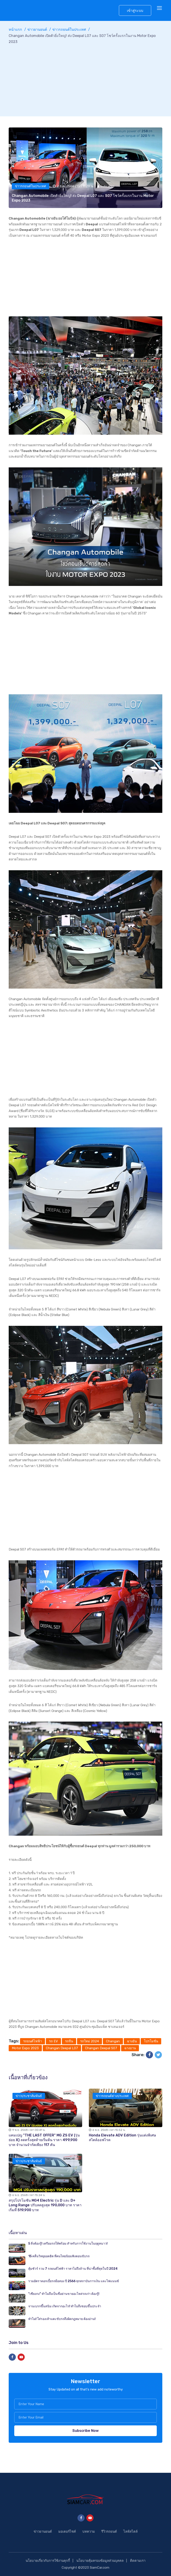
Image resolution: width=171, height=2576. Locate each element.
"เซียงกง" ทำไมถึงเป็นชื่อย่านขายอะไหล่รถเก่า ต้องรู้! (63, 2294)
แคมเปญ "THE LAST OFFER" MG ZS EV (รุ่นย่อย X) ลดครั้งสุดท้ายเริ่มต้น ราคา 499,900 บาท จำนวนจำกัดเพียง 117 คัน (44, 2140)
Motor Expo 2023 (25, 2048)
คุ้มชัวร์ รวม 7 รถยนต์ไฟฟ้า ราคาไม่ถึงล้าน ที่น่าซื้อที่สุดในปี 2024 (73, 2269)
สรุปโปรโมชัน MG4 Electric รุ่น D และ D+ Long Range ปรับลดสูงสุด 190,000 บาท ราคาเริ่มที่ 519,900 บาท (45, 2205)
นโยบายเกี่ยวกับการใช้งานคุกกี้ (48, 2561)
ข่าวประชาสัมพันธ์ (29, 2096)
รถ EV (53, 2041)
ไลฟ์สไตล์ (130, 2532)
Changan (113, 2041)
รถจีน (69, 2041)
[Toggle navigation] (159, 8)
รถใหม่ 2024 (89, 2041)
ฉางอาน (130, 2048)
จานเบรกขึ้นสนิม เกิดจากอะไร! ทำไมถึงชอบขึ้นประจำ (64, 2306)
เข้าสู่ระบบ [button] (135, 10)
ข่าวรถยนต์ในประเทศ (69, 29)
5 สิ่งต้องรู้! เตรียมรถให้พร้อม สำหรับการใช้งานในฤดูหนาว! (68, 2243)
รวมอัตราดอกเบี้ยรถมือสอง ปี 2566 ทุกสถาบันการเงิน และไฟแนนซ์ (73, 2281)
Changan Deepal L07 (62, 2048)
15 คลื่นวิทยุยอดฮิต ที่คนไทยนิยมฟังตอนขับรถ (59, 2256)
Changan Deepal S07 (101, 2048)
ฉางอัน (132, 2041)
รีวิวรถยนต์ (109, 2532)
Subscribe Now (85, 2431)
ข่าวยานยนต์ (37, 29)
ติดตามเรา (137, 2561)
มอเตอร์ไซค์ (67, 2532)
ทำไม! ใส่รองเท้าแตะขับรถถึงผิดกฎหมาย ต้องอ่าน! (62, 2319)
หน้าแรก (15, 29)
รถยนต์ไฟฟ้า (32, 2041)
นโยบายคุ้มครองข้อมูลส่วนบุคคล (100, 2561)
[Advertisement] (85, 78)
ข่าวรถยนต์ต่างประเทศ (112, 2096)
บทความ (88, 2532)
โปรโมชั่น (151, 2041)
